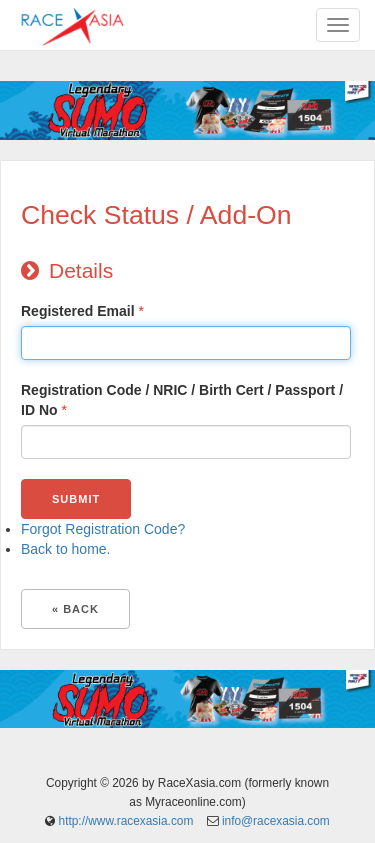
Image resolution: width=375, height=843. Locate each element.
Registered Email (78, 311)
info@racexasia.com (276, 821)
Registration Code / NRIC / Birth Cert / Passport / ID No (182, 400)
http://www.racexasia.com (126, 821)
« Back (75, 609)
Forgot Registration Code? (103, 529)
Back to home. (66, 549)
